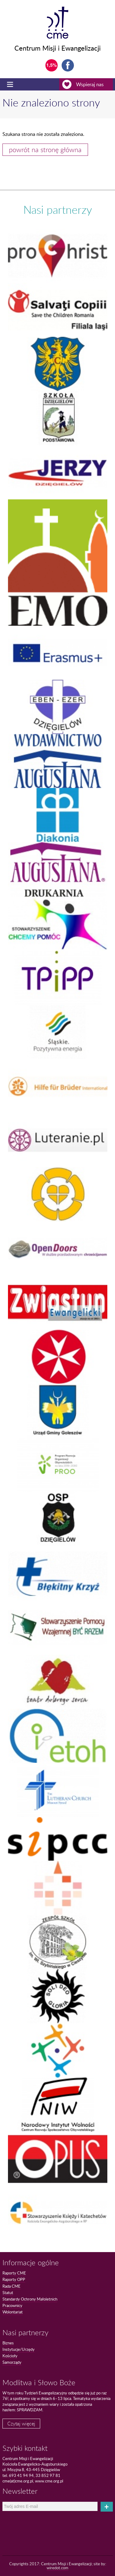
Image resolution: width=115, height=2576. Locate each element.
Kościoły (9, 2356)
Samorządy (11, 2362)
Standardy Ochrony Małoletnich (29, 2299)
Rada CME (11, 2286)
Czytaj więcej (21, 2423)
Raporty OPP (13, 2279)
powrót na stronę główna (45, 149)
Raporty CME (14, 2273)
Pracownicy (12, 2305)
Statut (7, 2292)
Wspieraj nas (87, 84)
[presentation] (37, 2522)
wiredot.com (57, 2567)
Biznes (8, 2343)
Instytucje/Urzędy (18, 2349)
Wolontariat (12, 2312)
